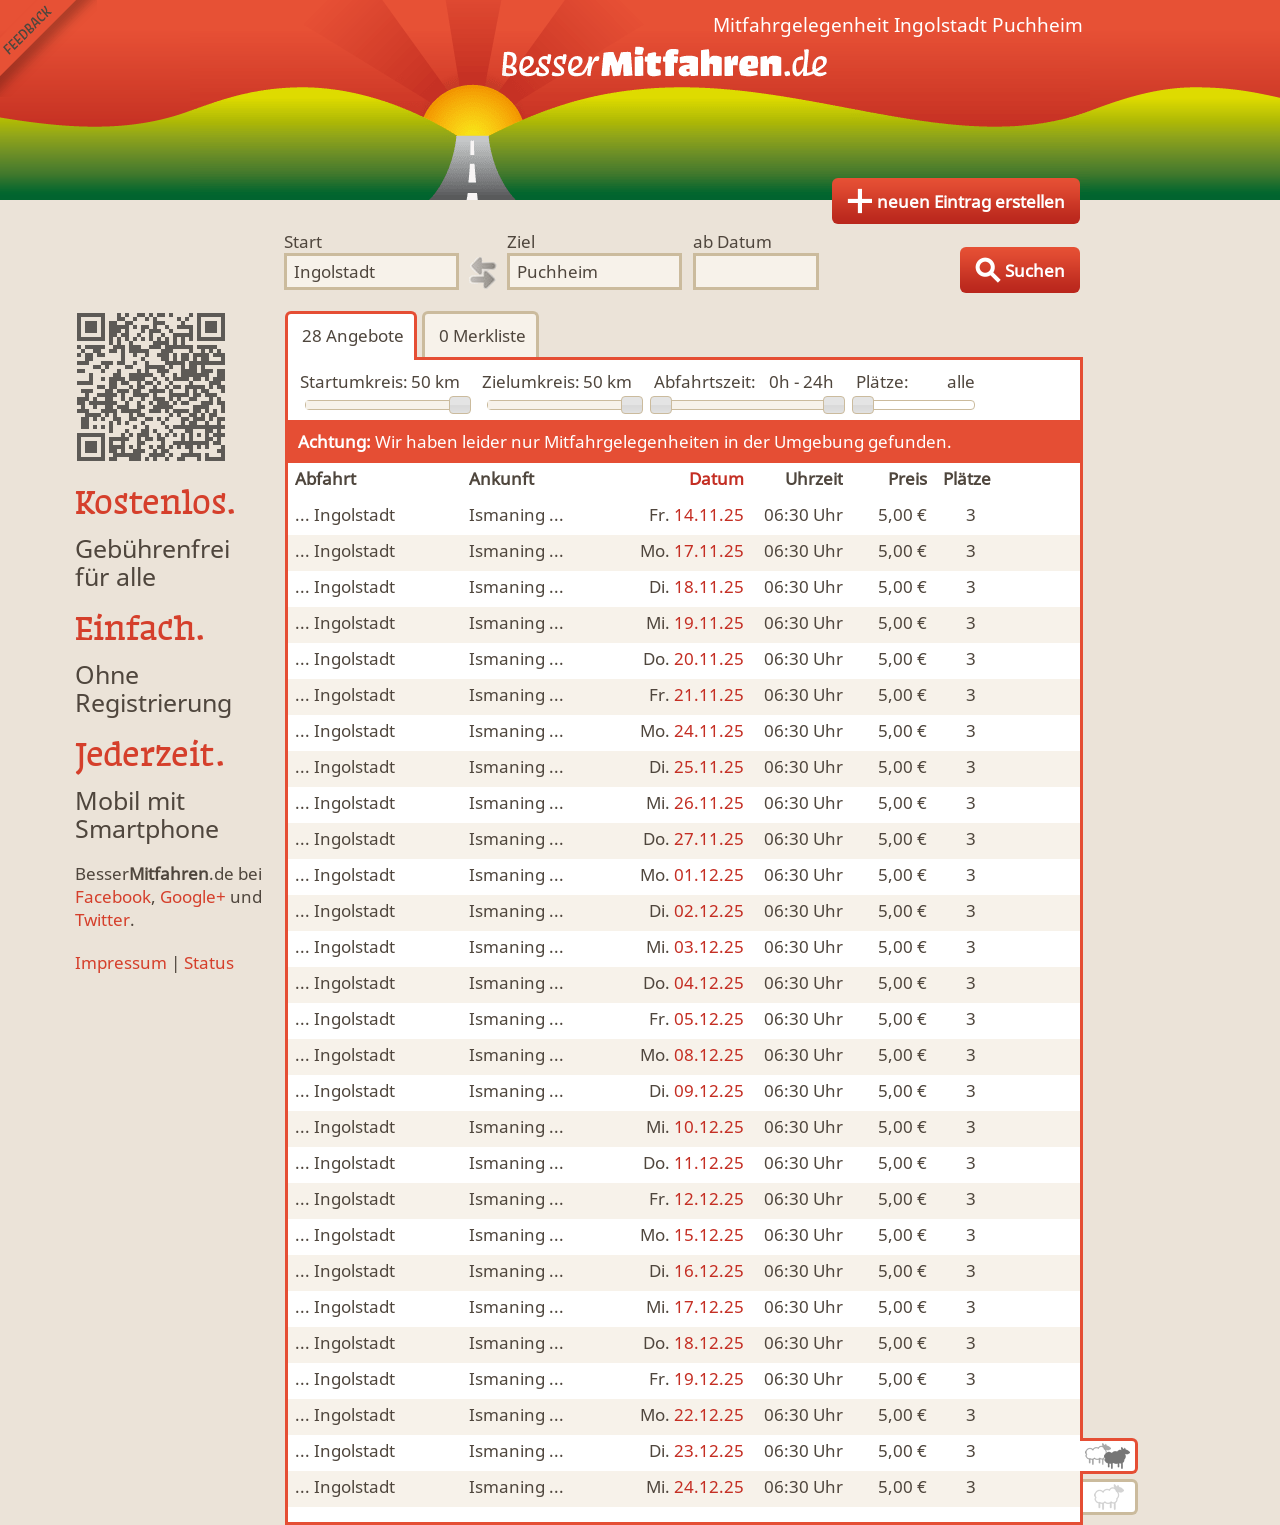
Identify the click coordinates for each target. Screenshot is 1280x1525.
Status (209, 962)
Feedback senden (48, 48)
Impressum (121, 962)
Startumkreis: (354, 381)
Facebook (113, 896)
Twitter (102, 919)
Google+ (193, 896)
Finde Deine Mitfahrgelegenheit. (640, 100)
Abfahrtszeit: (705, 381)
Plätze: (882, 381)
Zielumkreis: (531, 381)
